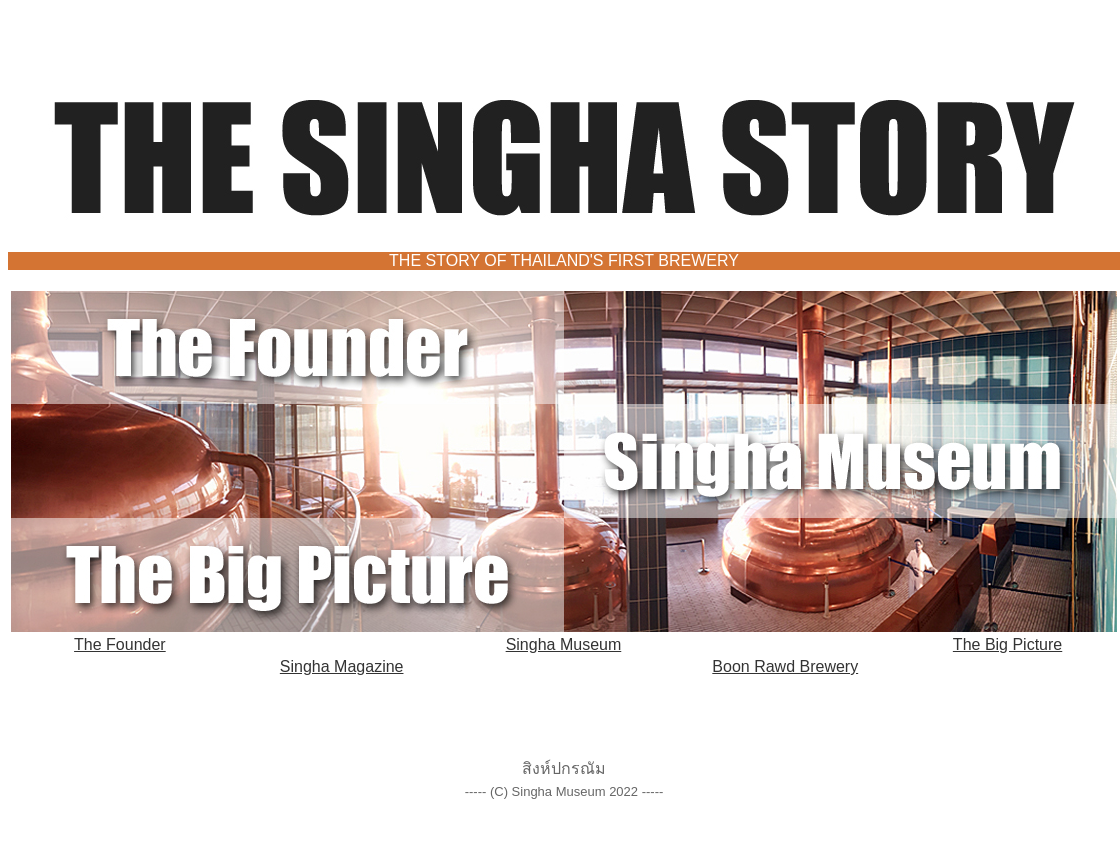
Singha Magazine (342, 666)
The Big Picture (1007, 644)
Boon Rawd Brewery (785, 666)
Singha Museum (564, 644)
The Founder (120, 644)
